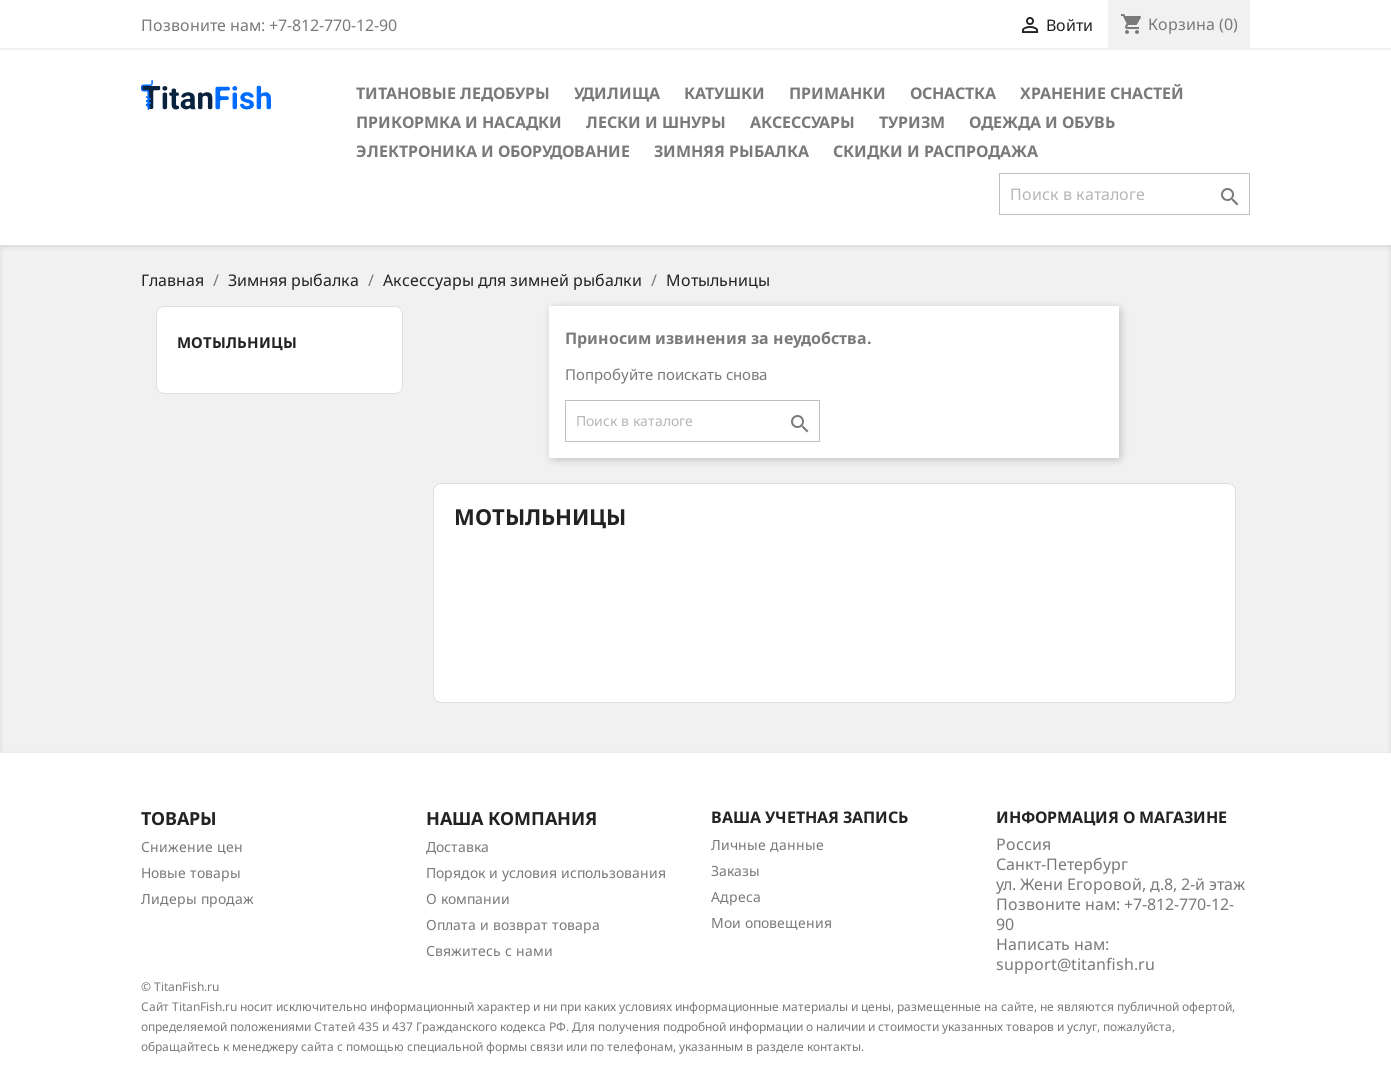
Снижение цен (192, 846)
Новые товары (191, 872)
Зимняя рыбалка (731, 151)
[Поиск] (1124, 194)
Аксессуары (802, 122)
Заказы (735, 870)
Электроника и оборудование (493, 151)
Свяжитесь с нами (489, 950)
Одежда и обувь (1042, 122)
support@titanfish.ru (1075, 964)
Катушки (724, 93)
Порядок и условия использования (546, 872)
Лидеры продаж (197, 898)
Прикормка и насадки (459, 122)
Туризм (912, 122)
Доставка (457, 846)
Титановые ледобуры (453, 93)
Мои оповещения (771, 922)
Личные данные (767, 844)
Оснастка (953, 93)
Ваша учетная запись (809, 817)
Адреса (736, 896)
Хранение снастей (1102, 93)
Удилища (617, 93)
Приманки (837, 93)
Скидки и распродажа (935, 151)
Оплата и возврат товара (513, 924)
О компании (468, 898)
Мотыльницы (237, 342)
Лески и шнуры (656, 122)
